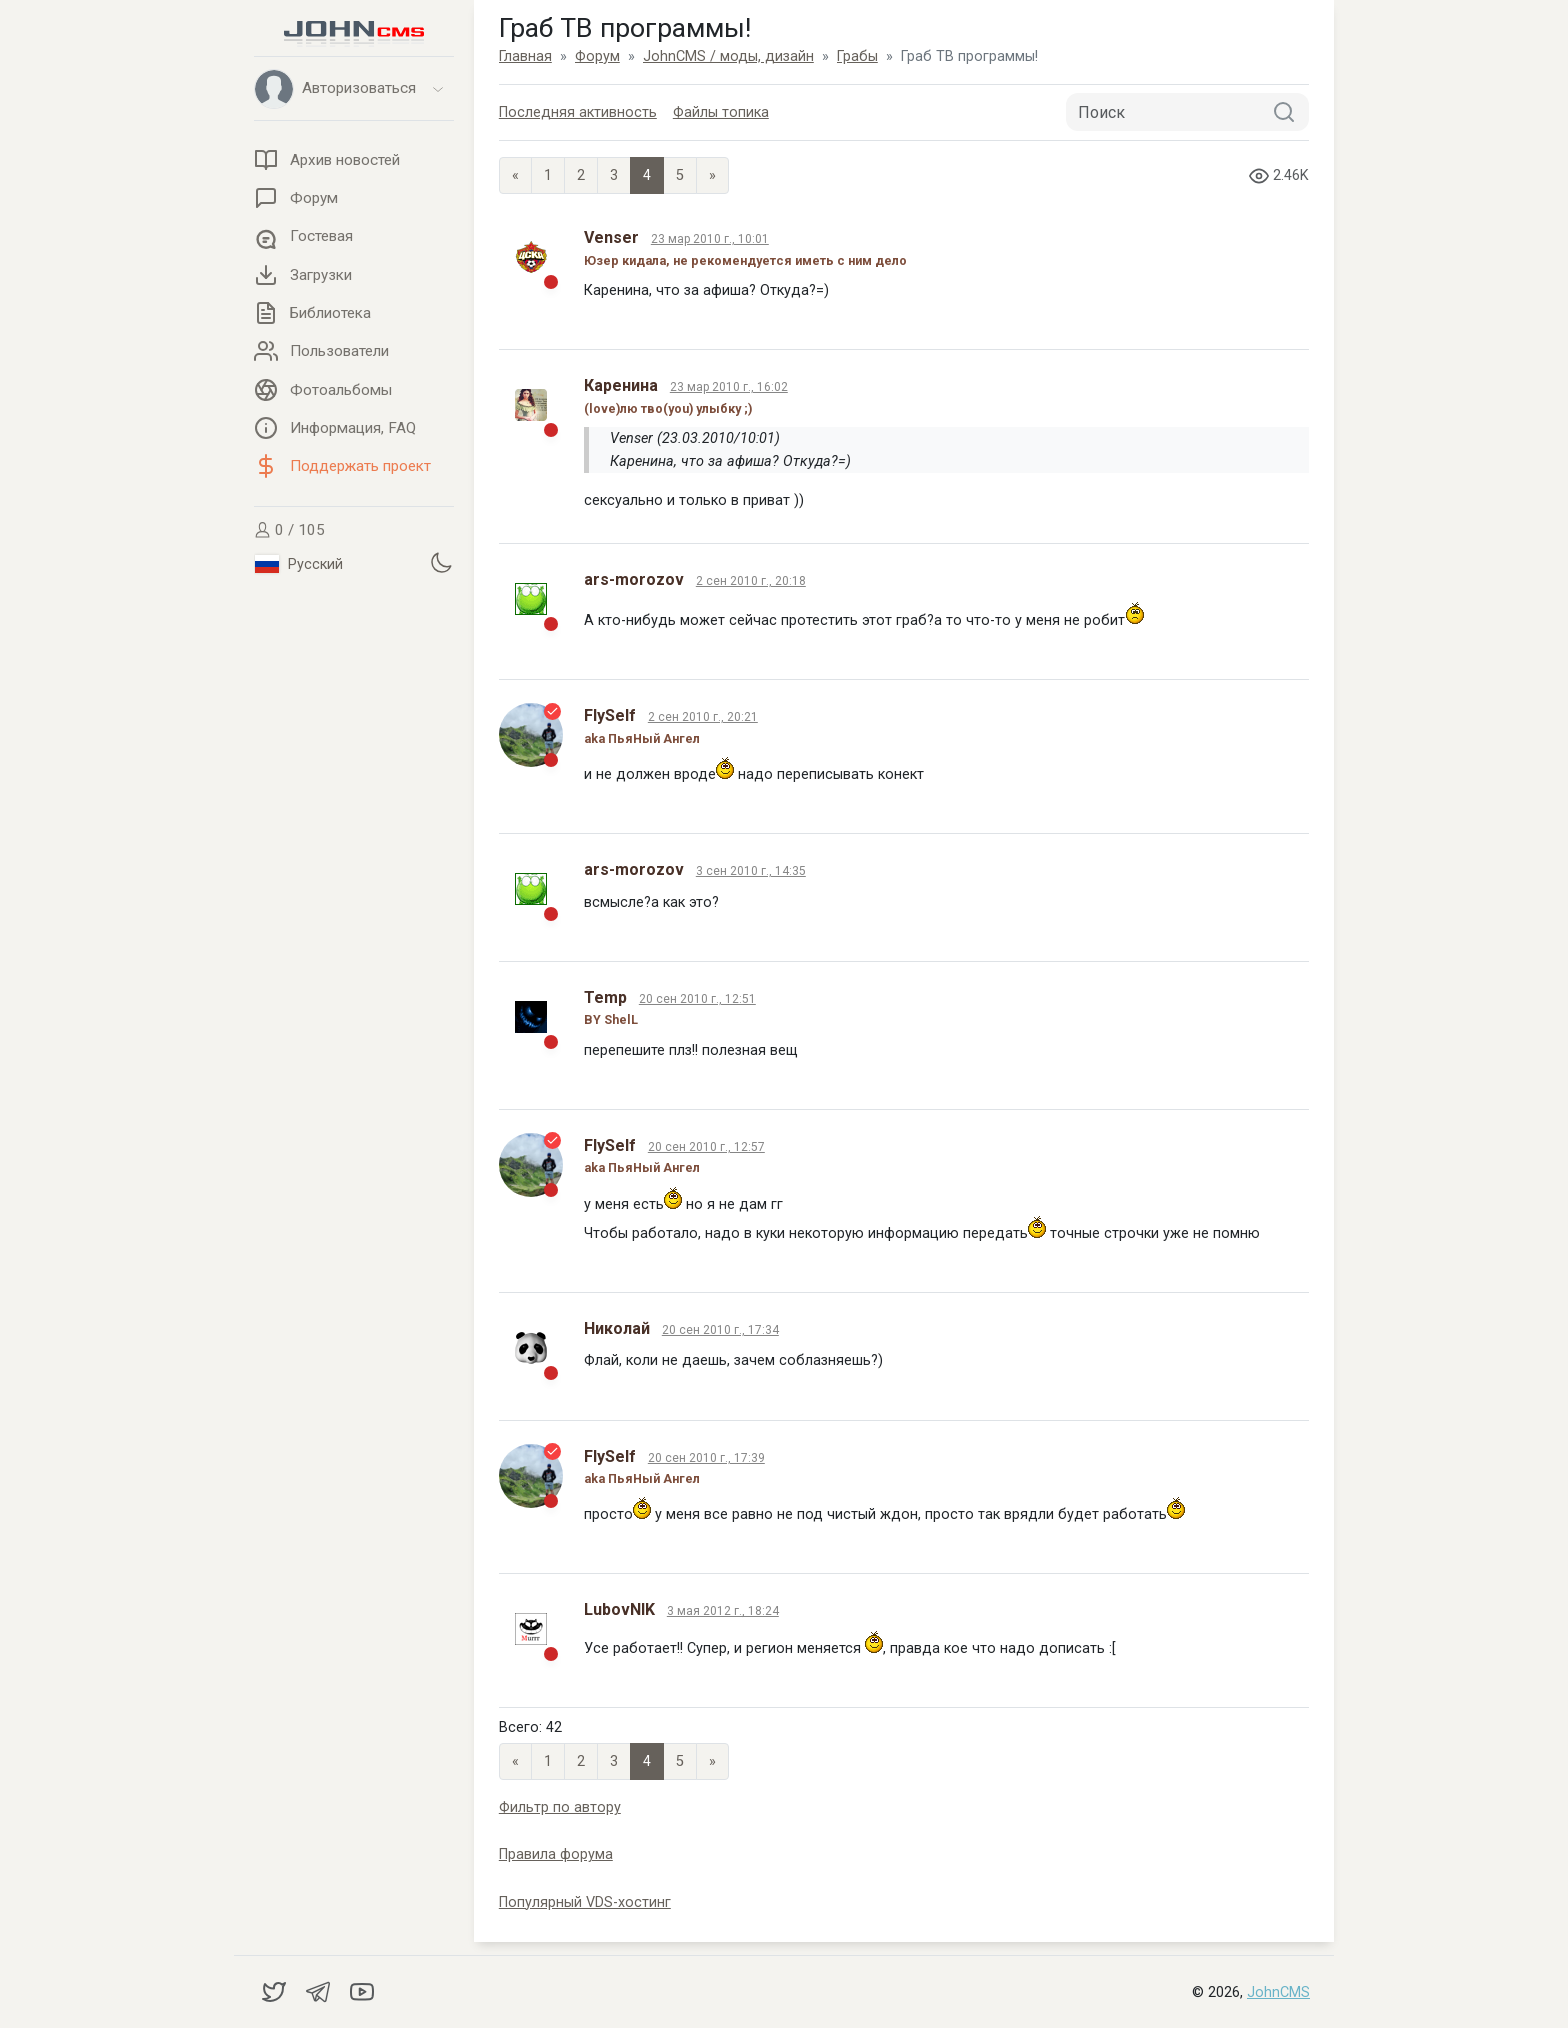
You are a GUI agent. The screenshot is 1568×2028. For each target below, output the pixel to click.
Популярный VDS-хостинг (585, 1902)
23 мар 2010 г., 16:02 (729, 387)
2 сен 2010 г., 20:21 (703, 717)
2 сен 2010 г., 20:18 (751, 581)
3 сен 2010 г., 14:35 (751, 871)
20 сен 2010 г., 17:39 (706, 1458)
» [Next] (712, 175)
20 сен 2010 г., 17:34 (720, 1330)
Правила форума (556, 1854)
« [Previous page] (515, 175)
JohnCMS (1278, 1992)
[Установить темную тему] (441, 562)
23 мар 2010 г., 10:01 (710, 239)
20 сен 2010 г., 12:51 (697, 999)
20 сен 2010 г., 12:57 (706, 1147)
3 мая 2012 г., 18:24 (723, 1611)
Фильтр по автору (560, 1807)
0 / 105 (289, 530)
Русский (299, 564)
